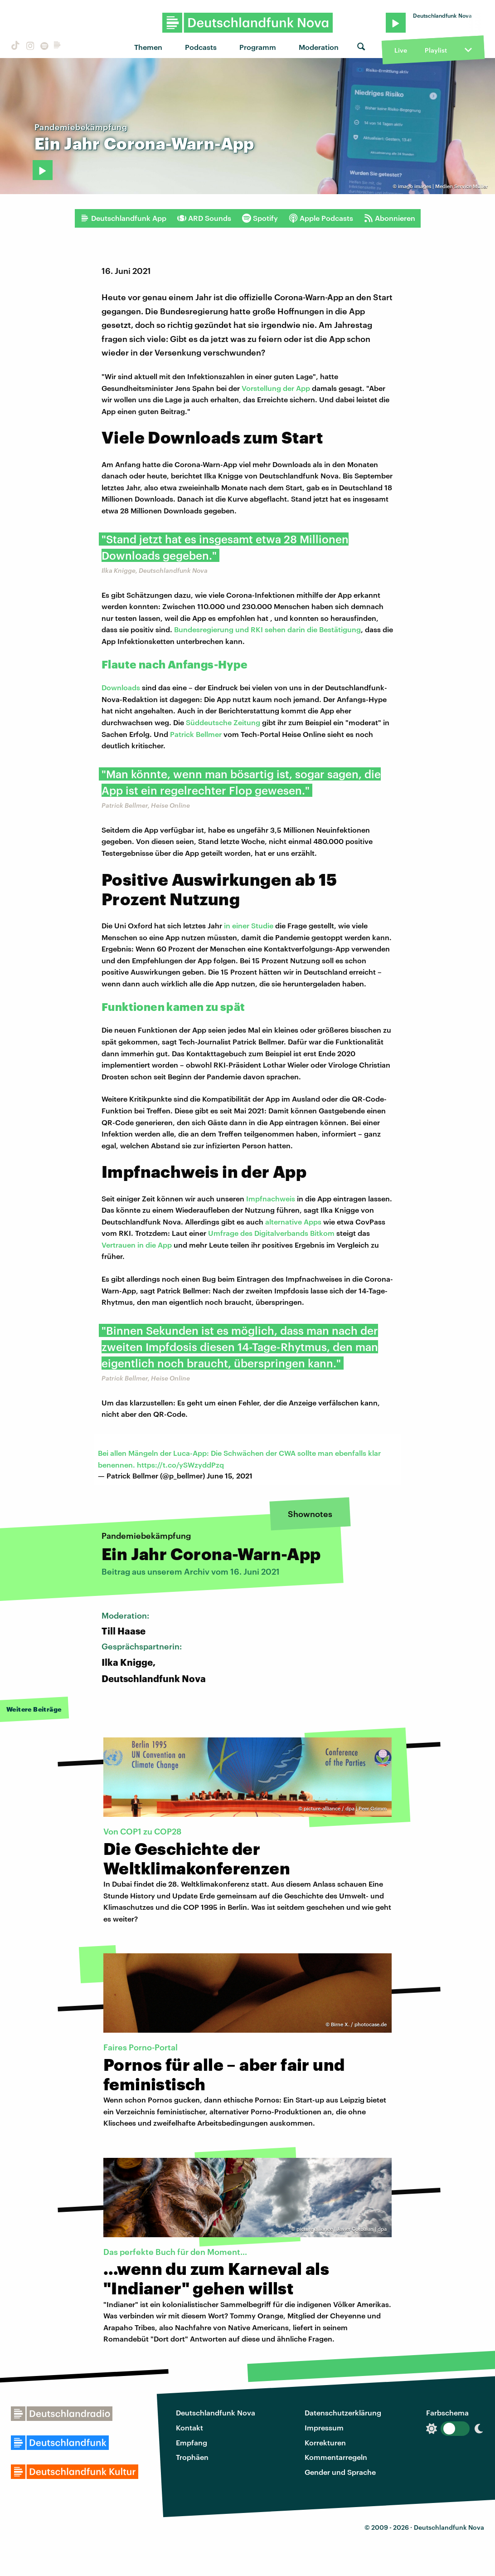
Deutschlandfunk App (123, 218)
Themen (148, 47)
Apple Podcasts (321, 218)
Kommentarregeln (336, 2457)
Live (400, 50)
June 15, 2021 (229, 1475)
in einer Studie (248, 925)
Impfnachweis (270, 1198)
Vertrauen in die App (137, 1244)
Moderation (319, 47)
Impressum (324, 2427)
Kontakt (189, 2427)
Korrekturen (325, 2442)
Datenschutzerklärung (343, 2412)
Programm (257, 47)
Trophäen (192, 2457)
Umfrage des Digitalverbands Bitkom (271, 1233)
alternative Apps (293, 1221)
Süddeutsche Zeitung (223, 722)
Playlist (436, 50)
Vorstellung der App (276, 388)
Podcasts (201, 47)
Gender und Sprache (340, 2472)
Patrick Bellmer (196, 734)
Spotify (260, 218)
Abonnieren (389, 218)
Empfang (191, 2442)
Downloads (121, 687)
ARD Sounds (204, 218)
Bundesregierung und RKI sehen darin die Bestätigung (267, 629)
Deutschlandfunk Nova (215, 2412)
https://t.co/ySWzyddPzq (180, 1464)
